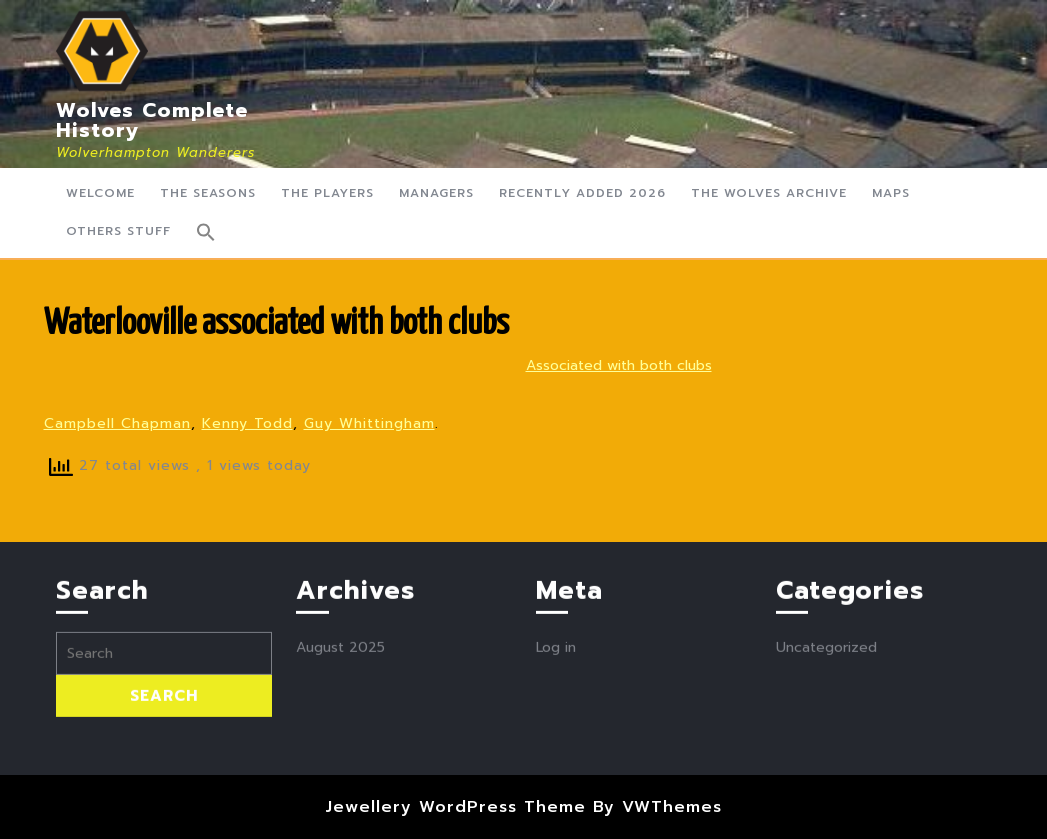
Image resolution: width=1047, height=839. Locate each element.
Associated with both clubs (619, 365)
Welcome (100, 193)
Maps (891, 193)
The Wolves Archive (769, 193)
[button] (206, 232)
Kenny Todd (247, 423)
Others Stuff (118, 231)
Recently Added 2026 (582, 193)
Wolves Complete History (152, 120)
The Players (327, 193)
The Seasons (208, 193)
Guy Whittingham (369, 423)
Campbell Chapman (117, 423)
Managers (436, 193)
